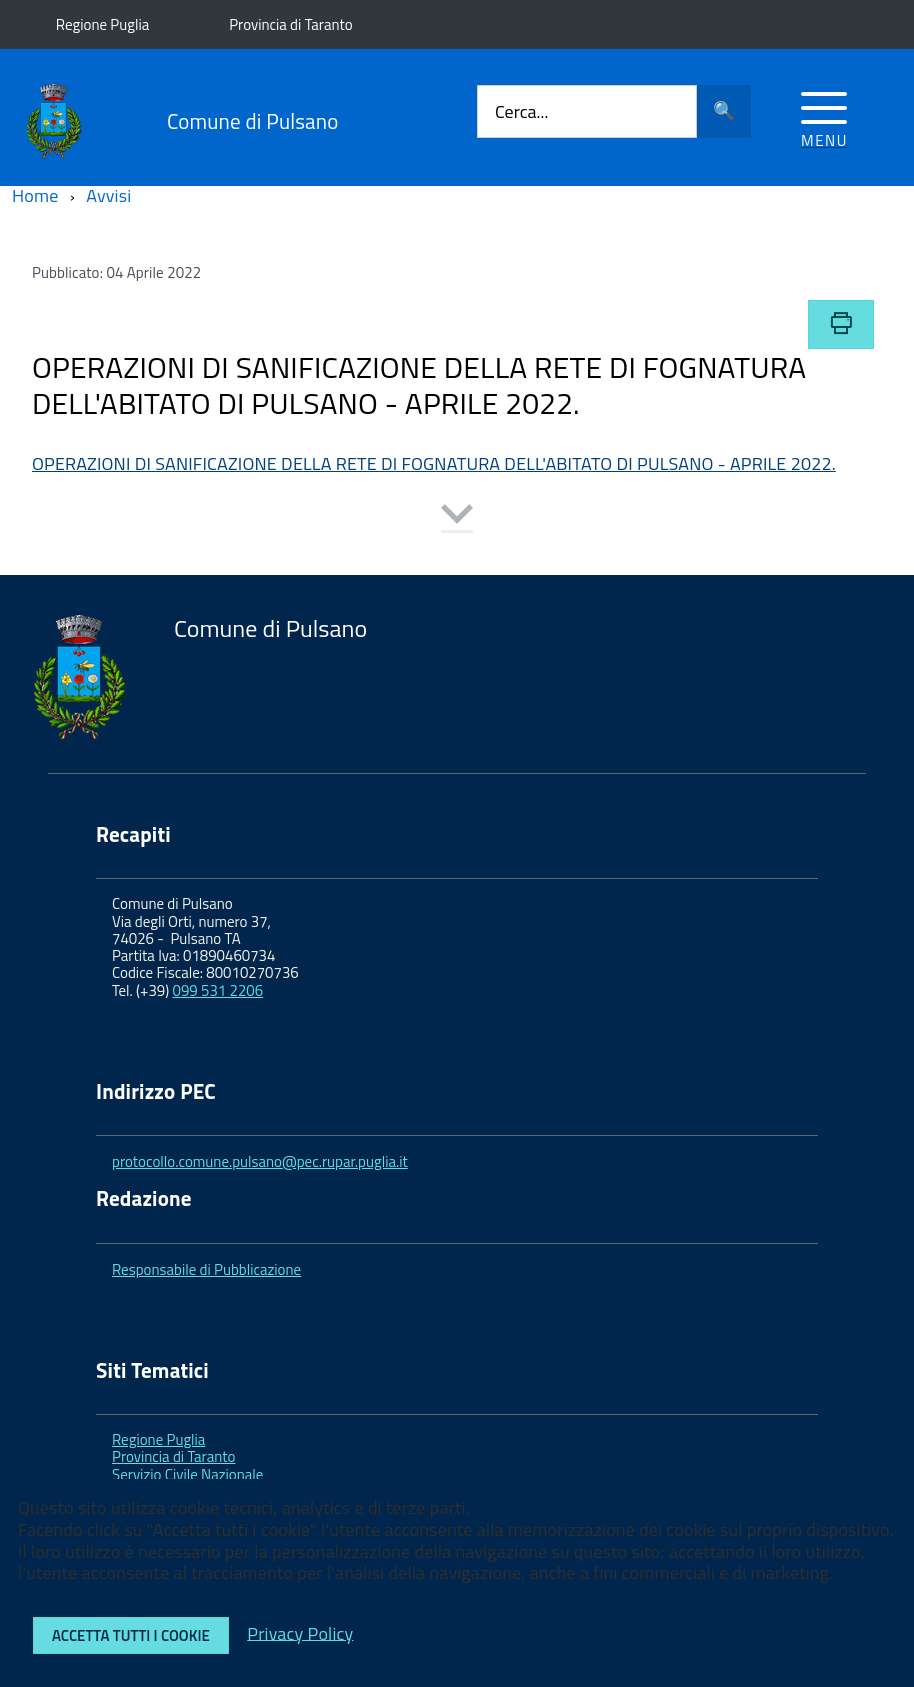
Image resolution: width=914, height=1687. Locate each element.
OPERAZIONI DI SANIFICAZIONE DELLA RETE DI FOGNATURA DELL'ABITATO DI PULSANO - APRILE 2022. (434, 463)
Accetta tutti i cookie (131, 1635)
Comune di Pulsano (252, 121)
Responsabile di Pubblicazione (206, 1269)
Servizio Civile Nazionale (187, 1474)
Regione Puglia (102, 24)
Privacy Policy (300, 1632)
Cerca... (521, 111)
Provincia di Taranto (290, 24)
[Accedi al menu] (824, 116)
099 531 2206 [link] (218, 990)
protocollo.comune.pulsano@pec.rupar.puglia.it (260, 1161)
